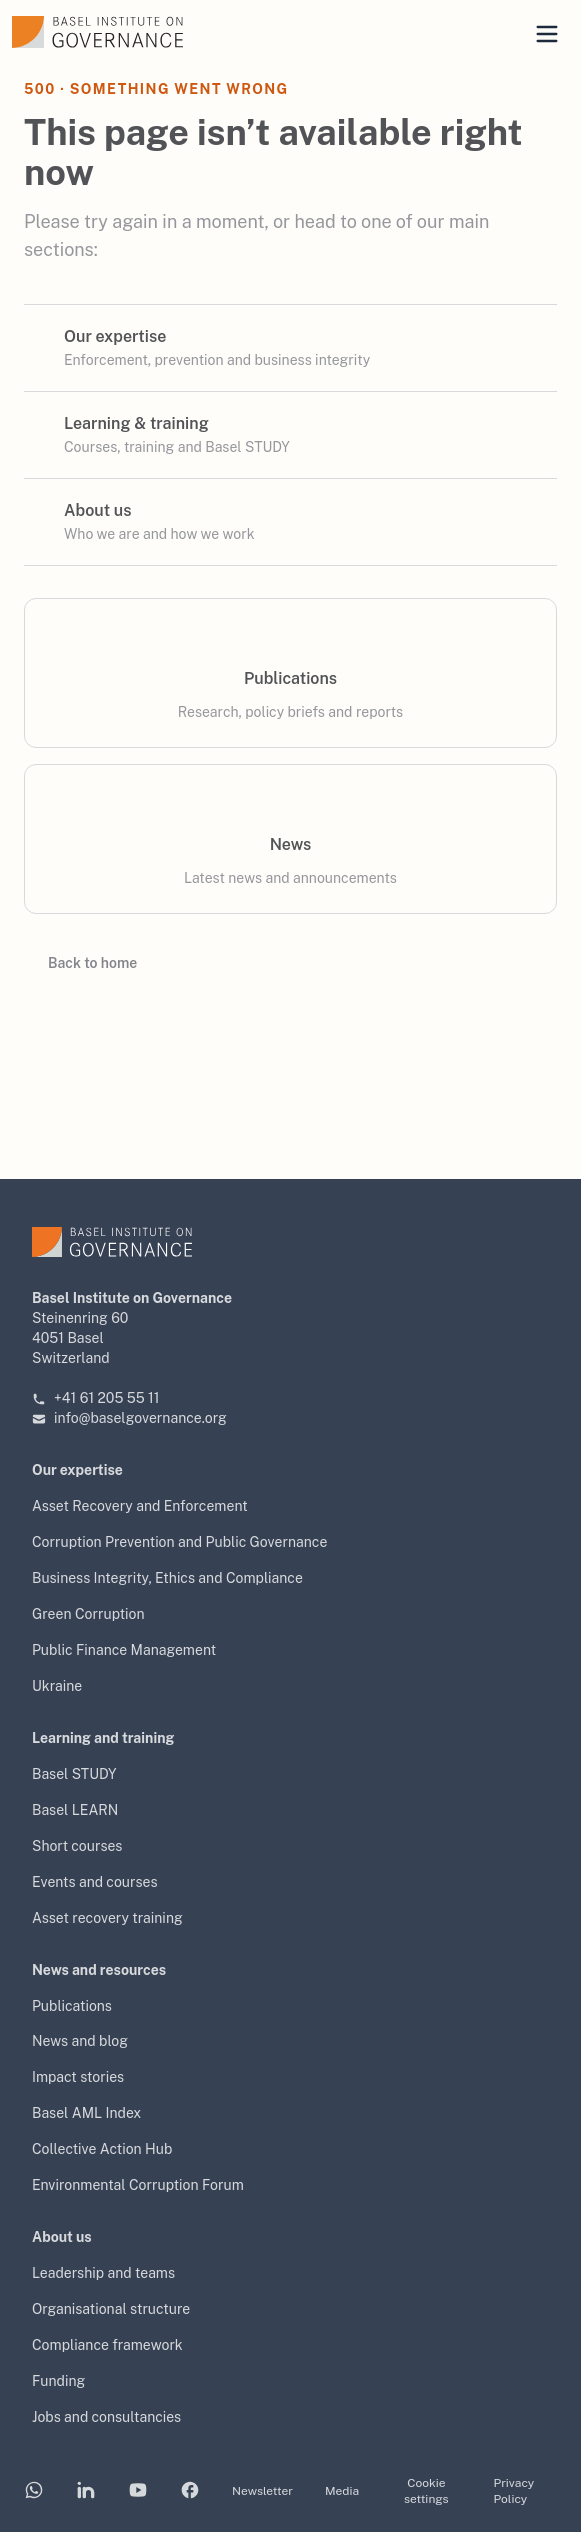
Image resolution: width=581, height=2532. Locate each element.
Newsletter (262, 2491)
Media (342, 2491)
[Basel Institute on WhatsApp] (34, 2492)
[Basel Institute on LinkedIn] (86, 2492)
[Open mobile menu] (547, 34)
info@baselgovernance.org (129, 1418)
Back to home (80, 963)
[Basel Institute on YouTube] (138, 2492)
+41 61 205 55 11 (96, 1398)
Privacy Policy (514, 2491)
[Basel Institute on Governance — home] (145, 32)
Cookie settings (426, 2491)
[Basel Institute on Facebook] (190, 2492)
